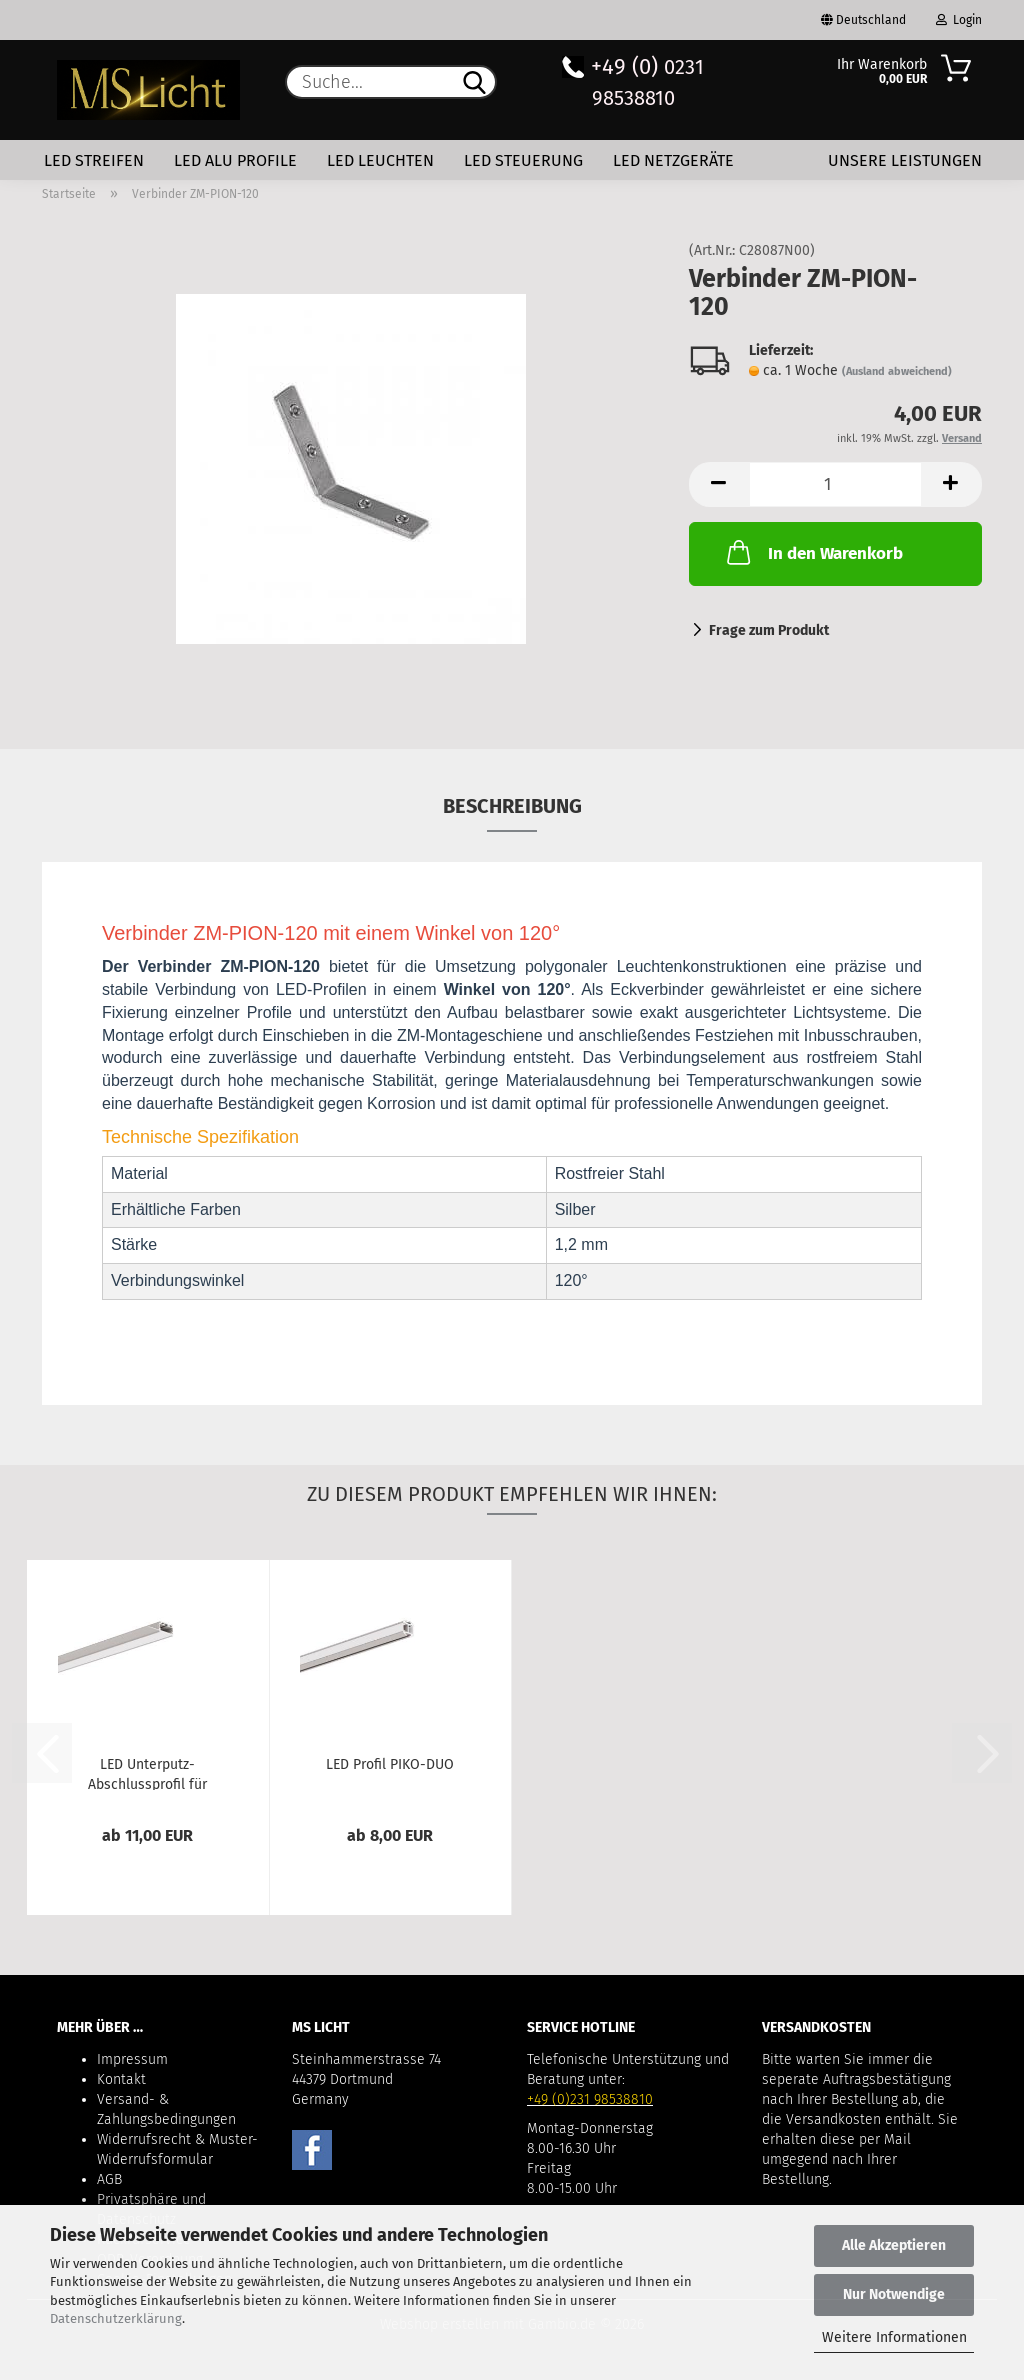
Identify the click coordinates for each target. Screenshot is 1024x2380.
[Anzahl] (835, 484)
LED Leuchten (380, 160)
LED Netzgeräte (673, 160)
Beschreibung (512, 806)
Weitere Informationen (894, 2337)
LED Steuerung (523, 160)
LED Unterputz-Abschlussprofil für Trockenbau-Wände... (147, 1773)
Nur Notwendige (894, 2294)
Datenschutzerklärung (116, 2318)
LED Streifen (94, 160)
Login (959, 20)
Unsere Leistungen (905, 160)
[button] (719, 484)
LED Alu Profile (235, 160)
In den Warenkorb (813, 552)
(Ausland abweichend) (897, 371)
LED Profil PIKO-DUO (390, 1764)
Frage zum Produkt (769, 630)
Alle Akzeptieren (894, 2245)
